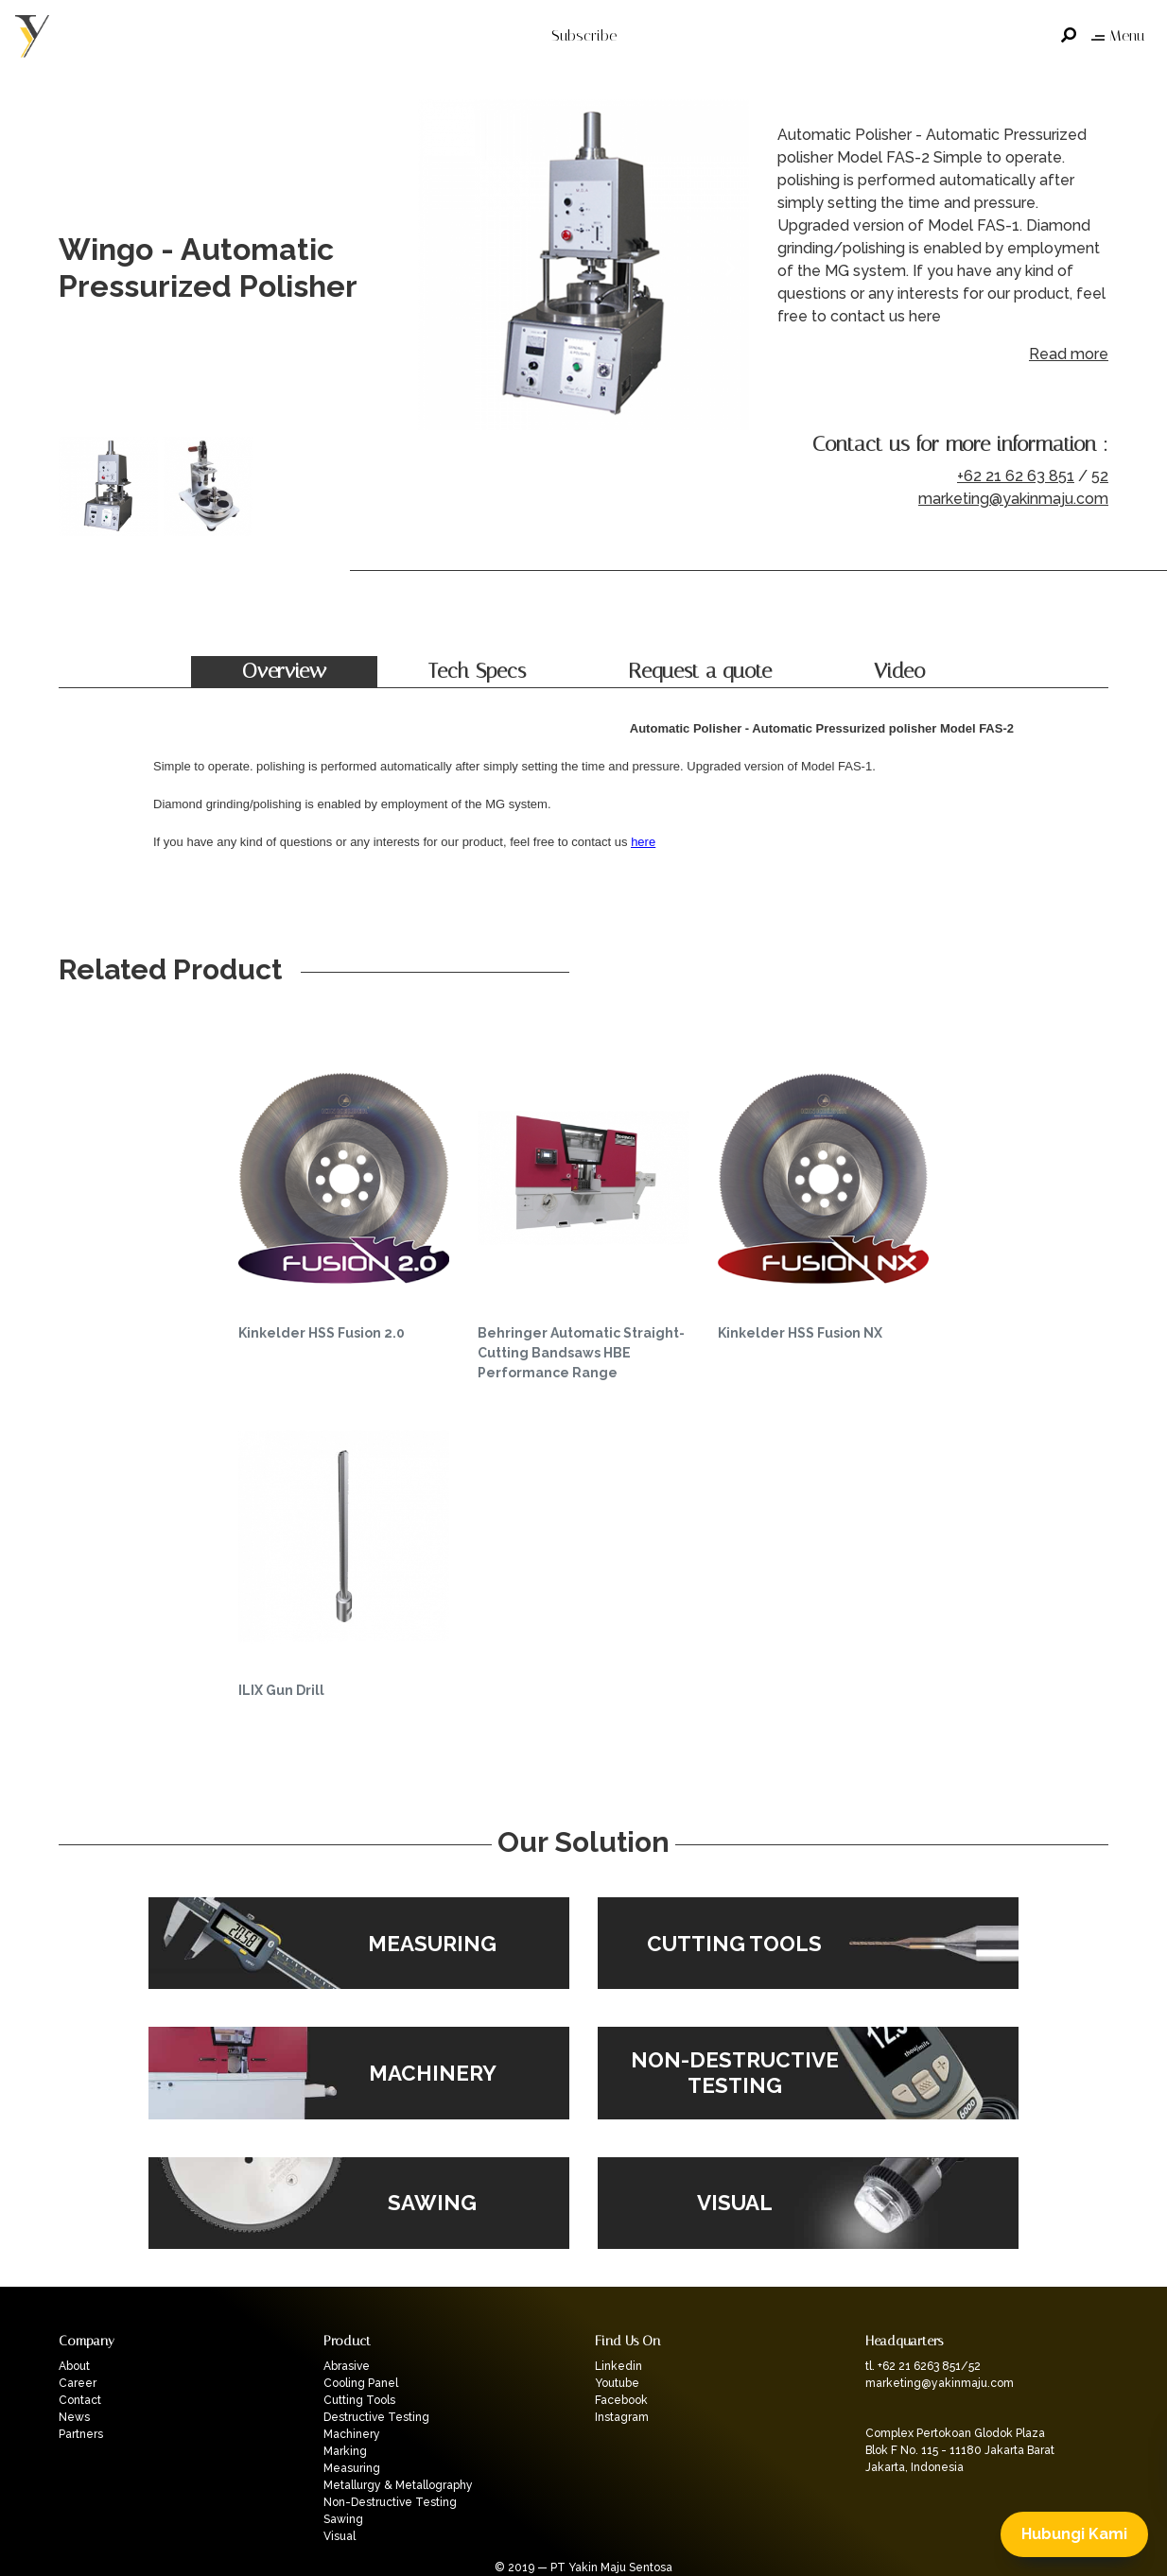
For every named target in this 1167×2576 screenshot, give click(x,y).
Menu (1117, 35)
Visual (339, 2536)
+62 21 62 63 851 (1015, 476)
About (74, 2366)
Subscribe (584, 35)
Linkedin (618, 2366)
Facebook (621, 2400)
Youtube (617, 2383)
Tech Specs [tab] (477, 671)
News (74, 2417)
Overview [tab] (284, 671)
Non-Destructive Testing (390, 2502)
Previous (436, 268)
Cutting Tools (359, 2400)
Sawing (343, 2519)
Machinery (351, 2434)
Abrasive (346, 2366)
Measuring (351, 2468)
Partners (81, 2434)
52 (1099, 476)
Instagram (622, 2417)
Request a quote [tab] (700, 671)
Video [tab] (899, 671)
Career (77, 2383)
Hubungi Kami (1074, 2534)
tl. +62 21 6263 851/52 (923, 2366)
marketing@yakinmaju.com (1013, 499)
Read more (1068, 354)
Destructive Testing (376, 2417)
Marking (345, 2451)
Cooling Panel (360, 2383)
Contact (80, 2400)
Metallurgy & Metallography (398, 2485)
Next (730, 268)
